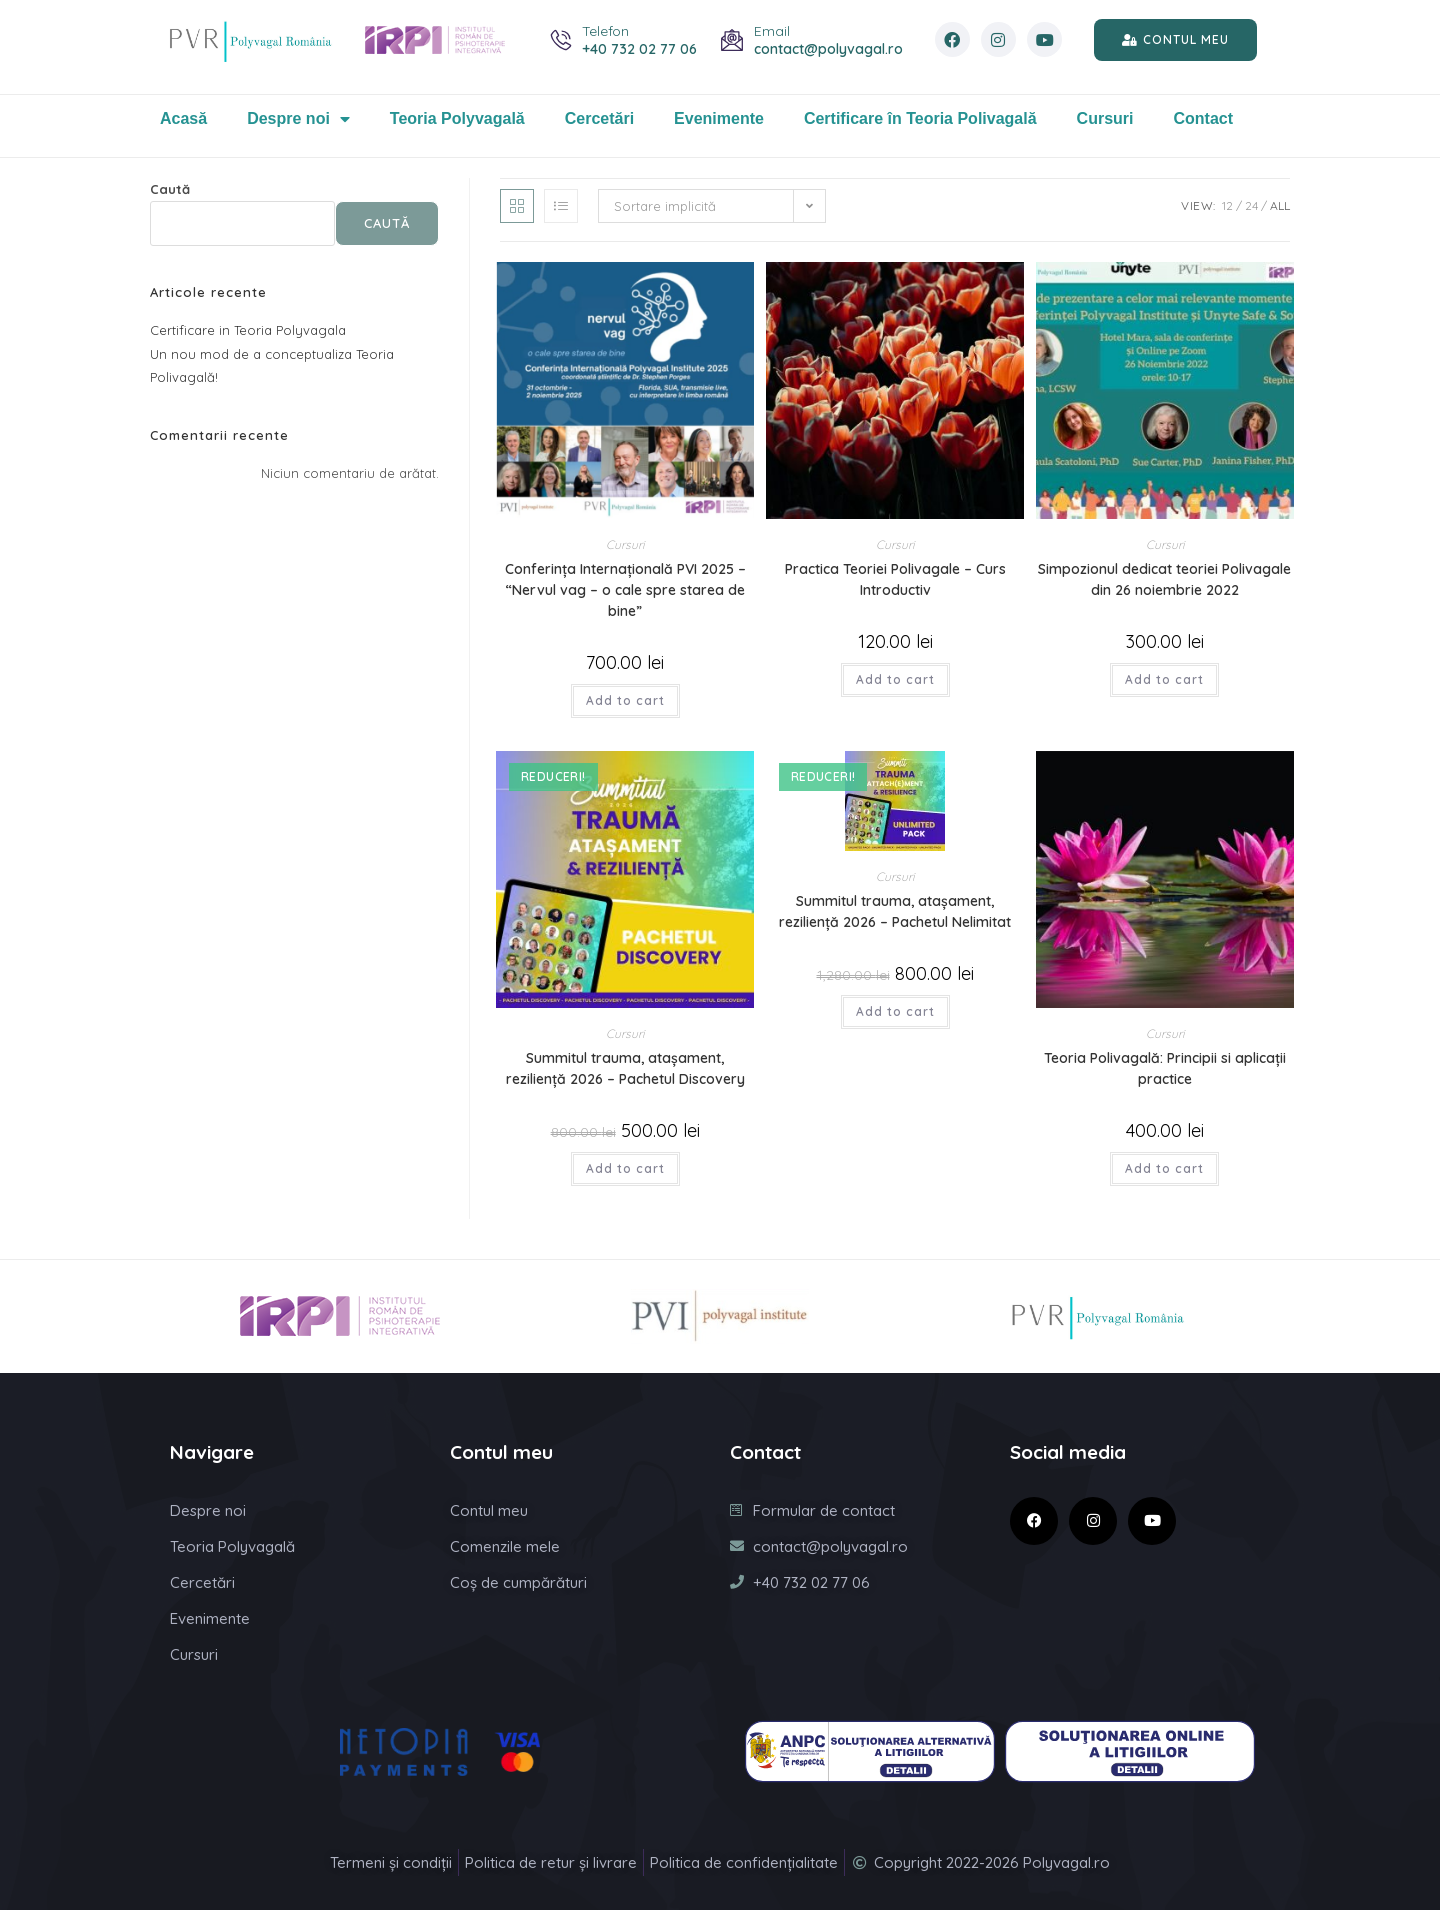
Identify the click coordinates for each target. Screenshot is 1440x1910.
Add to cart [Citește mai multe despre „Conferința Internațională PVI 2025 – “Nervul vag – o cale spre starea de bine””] (625, 700)
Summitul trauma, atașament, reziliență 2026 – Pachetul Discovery (625, 1068)
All (1280, 205)
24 (1251, 205)
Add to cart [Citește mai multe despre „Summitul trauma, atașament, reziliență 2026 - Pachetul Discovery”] (625, 1168)
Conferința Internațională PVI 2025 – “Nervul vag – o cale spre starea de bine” (625, 590)
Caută (170, 189)
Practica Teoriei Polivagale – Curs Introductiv (895, 579)
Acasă (183, 118)
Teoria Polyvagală (457, 118)
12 (1227, 205)
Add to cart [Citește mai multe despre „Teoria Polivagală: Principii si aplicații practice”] (1164, 1168)
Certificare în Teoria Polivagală (920, 118)
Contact (1204, 118)
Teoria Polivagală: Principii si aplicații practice (1165, 1068)
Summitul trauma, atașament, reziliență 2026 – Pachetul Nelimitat (895, 911)
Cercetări (599, 118)
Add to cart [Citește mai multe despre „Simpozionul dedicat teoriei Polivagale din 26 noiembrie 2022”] (1164, 679)
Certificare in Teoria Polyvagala (248, 330)
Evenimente (719, 118)
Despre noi (298, 119)
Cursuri (1105, 118)
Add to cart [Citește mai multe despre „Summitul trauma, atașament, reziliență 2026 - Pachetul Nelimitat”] (895, 1011)
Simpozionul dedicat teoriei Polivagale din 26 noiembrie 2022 (1164, 579)
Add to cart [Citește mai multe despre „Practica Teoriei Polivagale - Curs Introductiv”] (895, 679)
